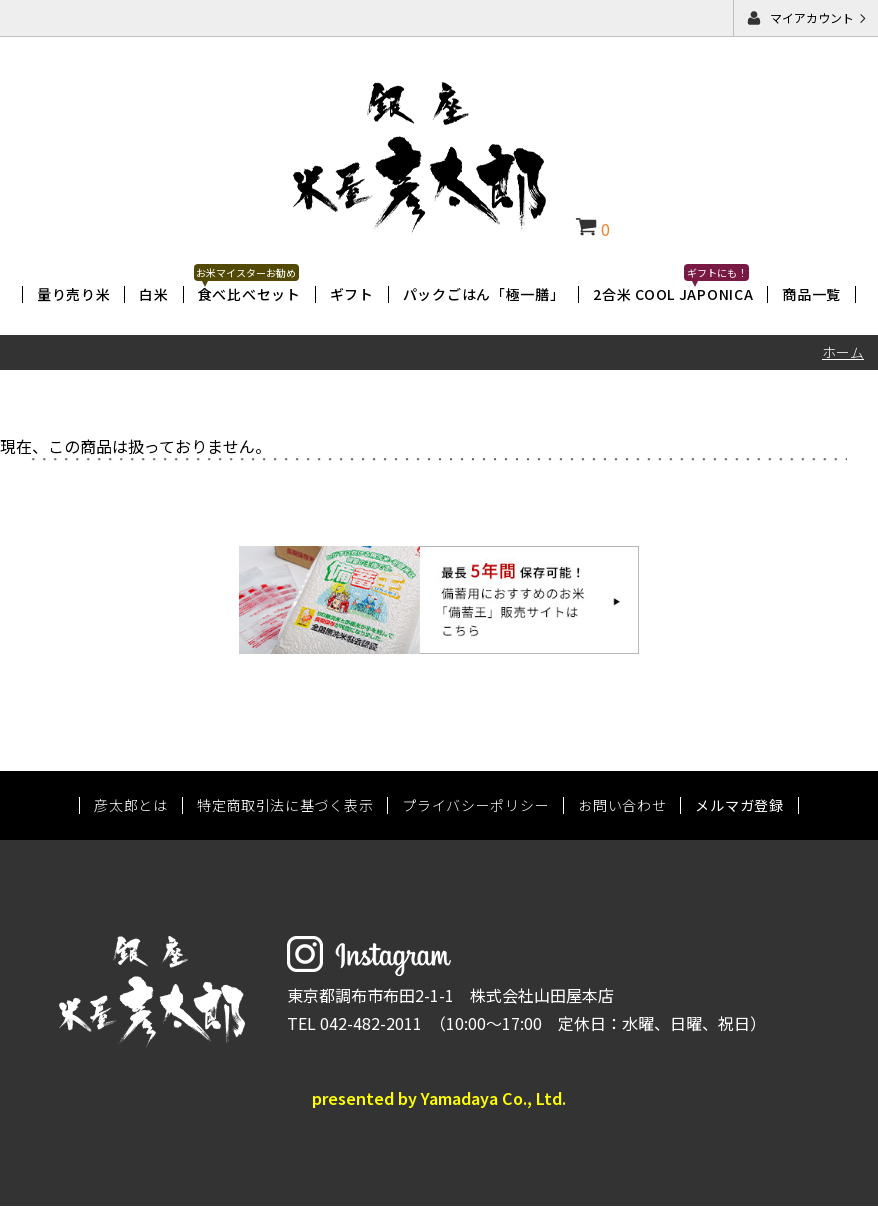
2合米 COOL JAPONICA (673, 294)
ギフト (352, 294)
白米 (153, 294)
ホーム (843, 352)
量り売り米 (74, 294)
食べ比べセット (249, 294)
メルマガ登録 (739, 808)
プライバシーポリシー (475, 808)
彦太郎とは (131, 808)
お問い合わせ (622, 808)
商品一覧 (811, 294)
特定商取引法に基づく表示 (285, 808)
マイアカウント (812, 17)
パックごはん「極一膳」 (484, 294)
